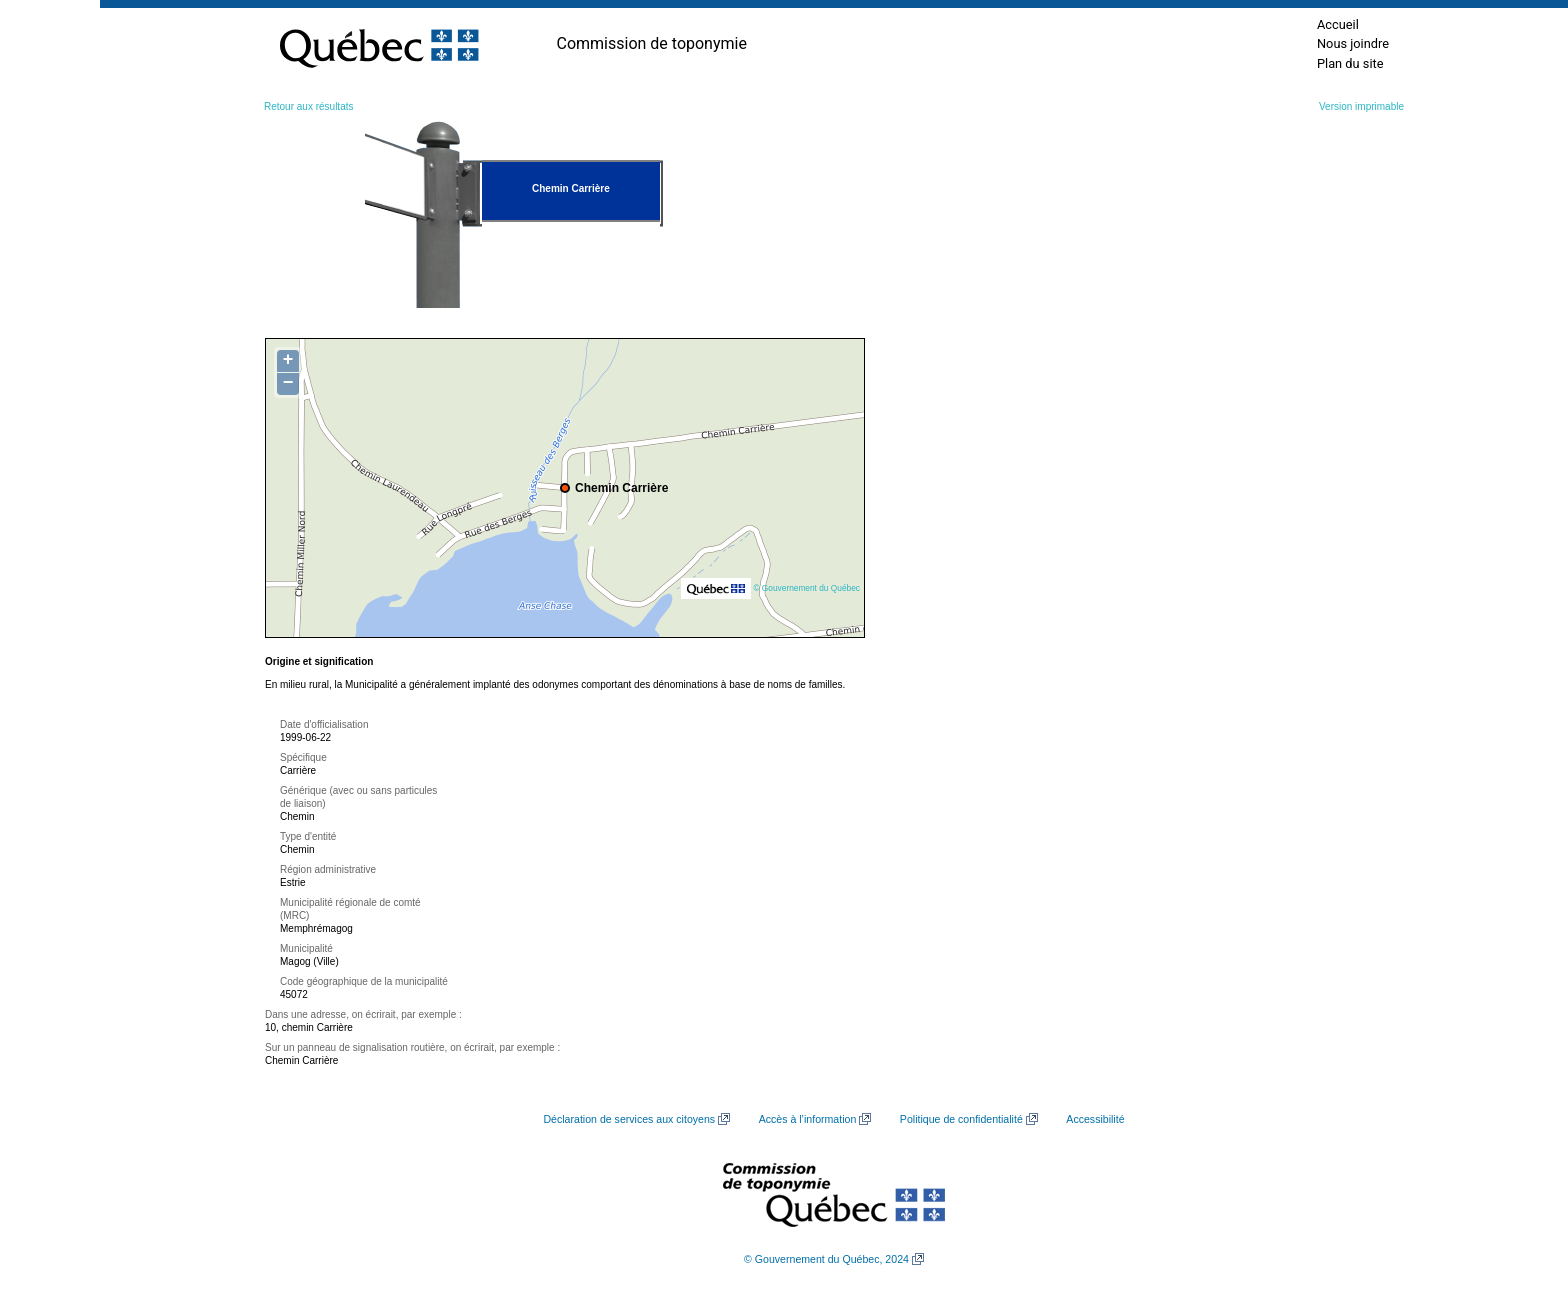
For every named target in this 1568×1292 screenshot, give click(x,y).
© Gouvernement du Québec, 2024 (826, 1259)
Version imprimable (1361, 106)
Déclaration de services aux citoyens (629, 1119)
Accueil (1338, 24)
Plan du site (1350, 63)
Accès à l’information (808, 1119)
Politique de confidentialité (961, 1119)
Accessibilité (1095, 1119)
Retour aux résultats (309, 106)
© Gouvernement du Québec (806, 588)
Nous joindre (1353, 43)
